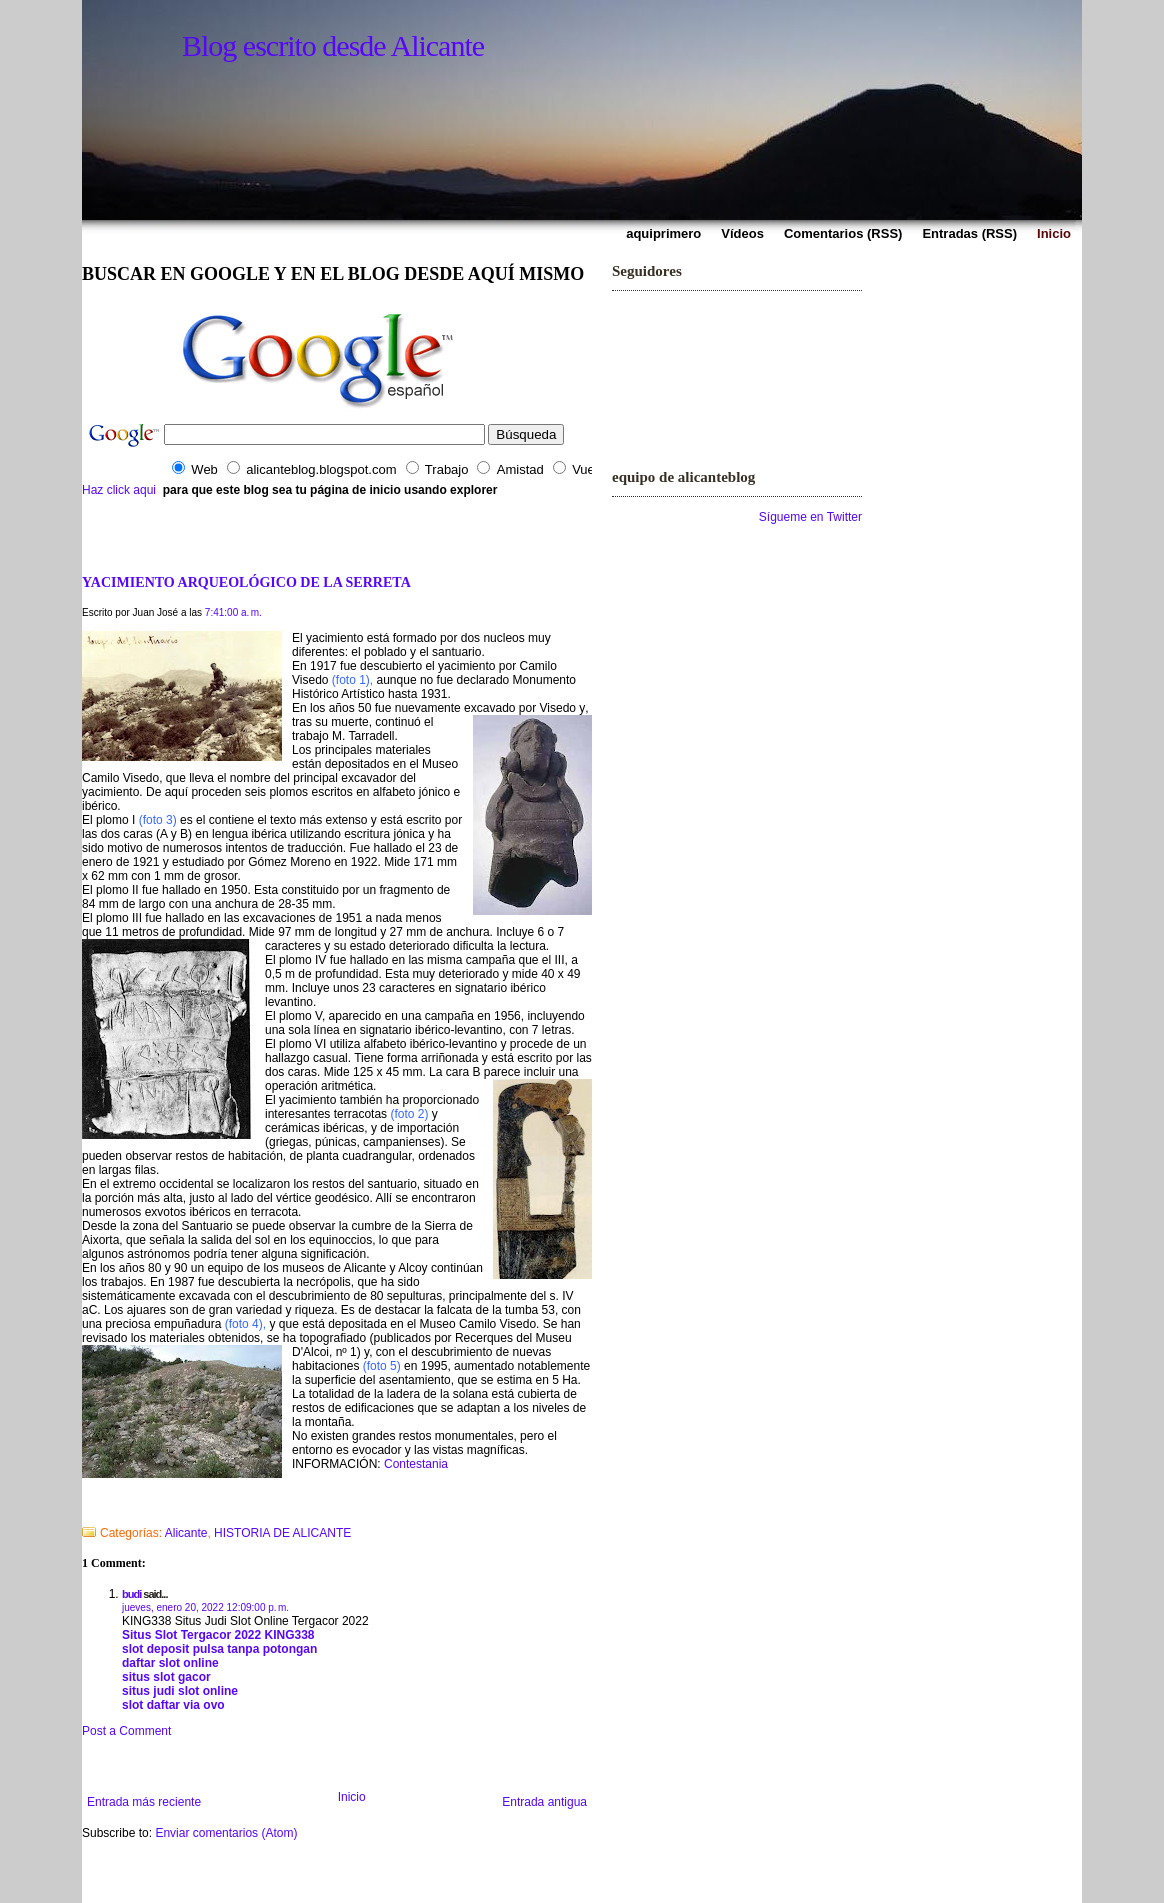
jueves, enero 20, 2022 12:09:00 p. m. (205, 1607)
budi (131, 1594)
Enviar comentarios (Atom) (226, 1833)
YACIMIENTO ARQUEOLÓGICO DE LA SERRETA (246, 582)
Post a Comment (126, 1731)
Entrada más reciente (144, 1802)
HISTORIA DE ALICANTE (282, 1533)
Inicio (352, 1797)
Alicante (186, 1533)
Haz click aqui (119, 490)
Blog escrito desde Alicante (333, 45)
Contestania (416, 1464)
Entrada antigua (544, 1802)
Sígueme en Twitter (810, 517)
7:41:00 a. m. (233, 612)
